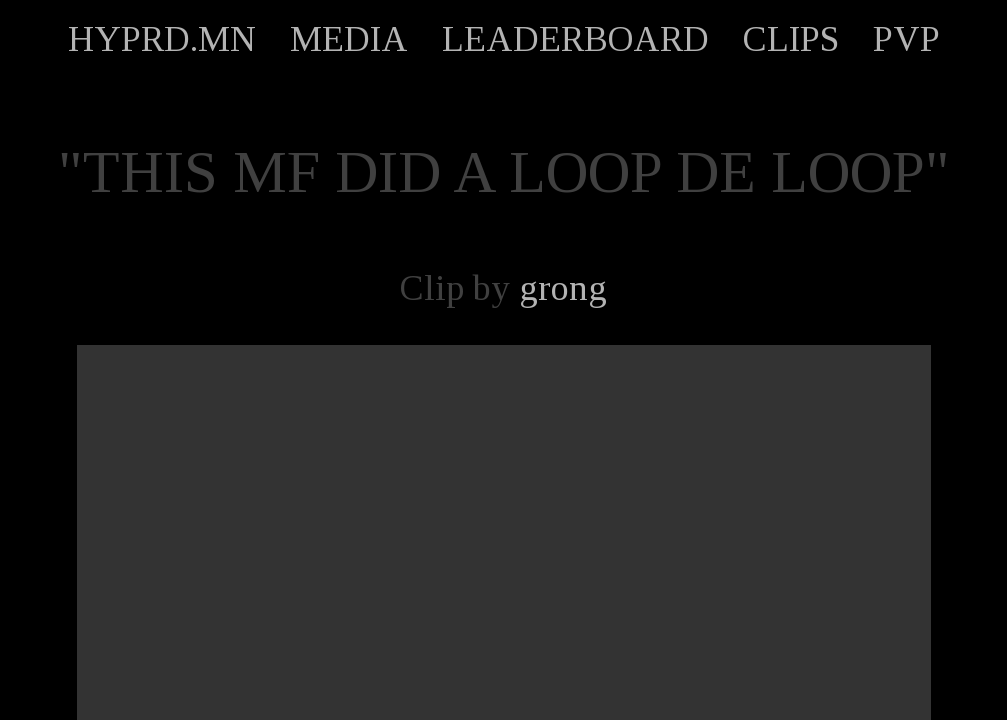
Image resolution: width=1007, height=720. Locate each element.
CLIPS (791, 39)
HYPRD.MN (162, 39)
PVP (906, 39)
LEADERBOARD (575, 39)
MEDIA (349, 39)
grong (563, 288)
